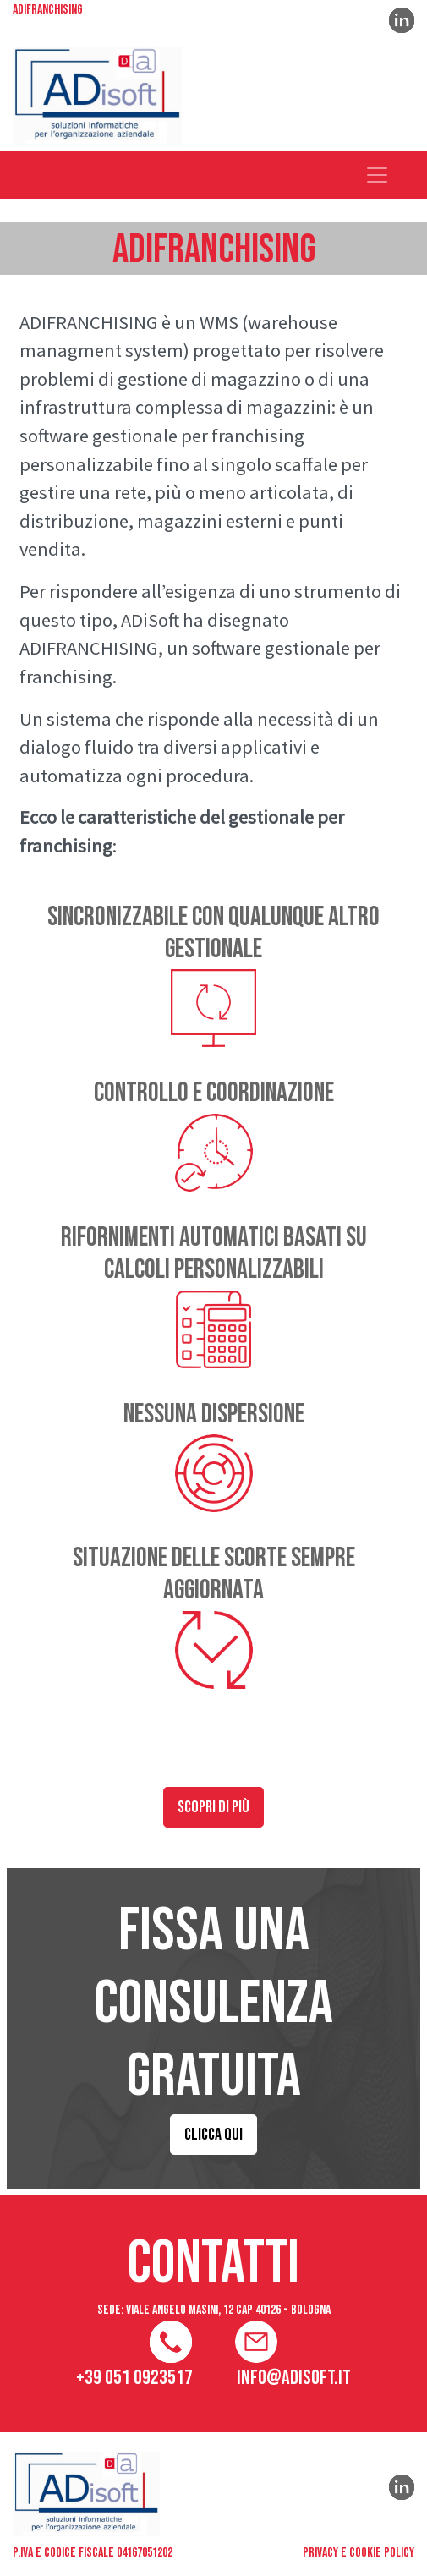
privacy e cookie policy (358, 2553)
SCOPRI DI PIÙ (213, 1807)
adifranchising (48, 11)
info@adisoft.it (294, 2377)
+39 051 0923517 (134, 2377)
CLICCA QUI (213, 2134)
